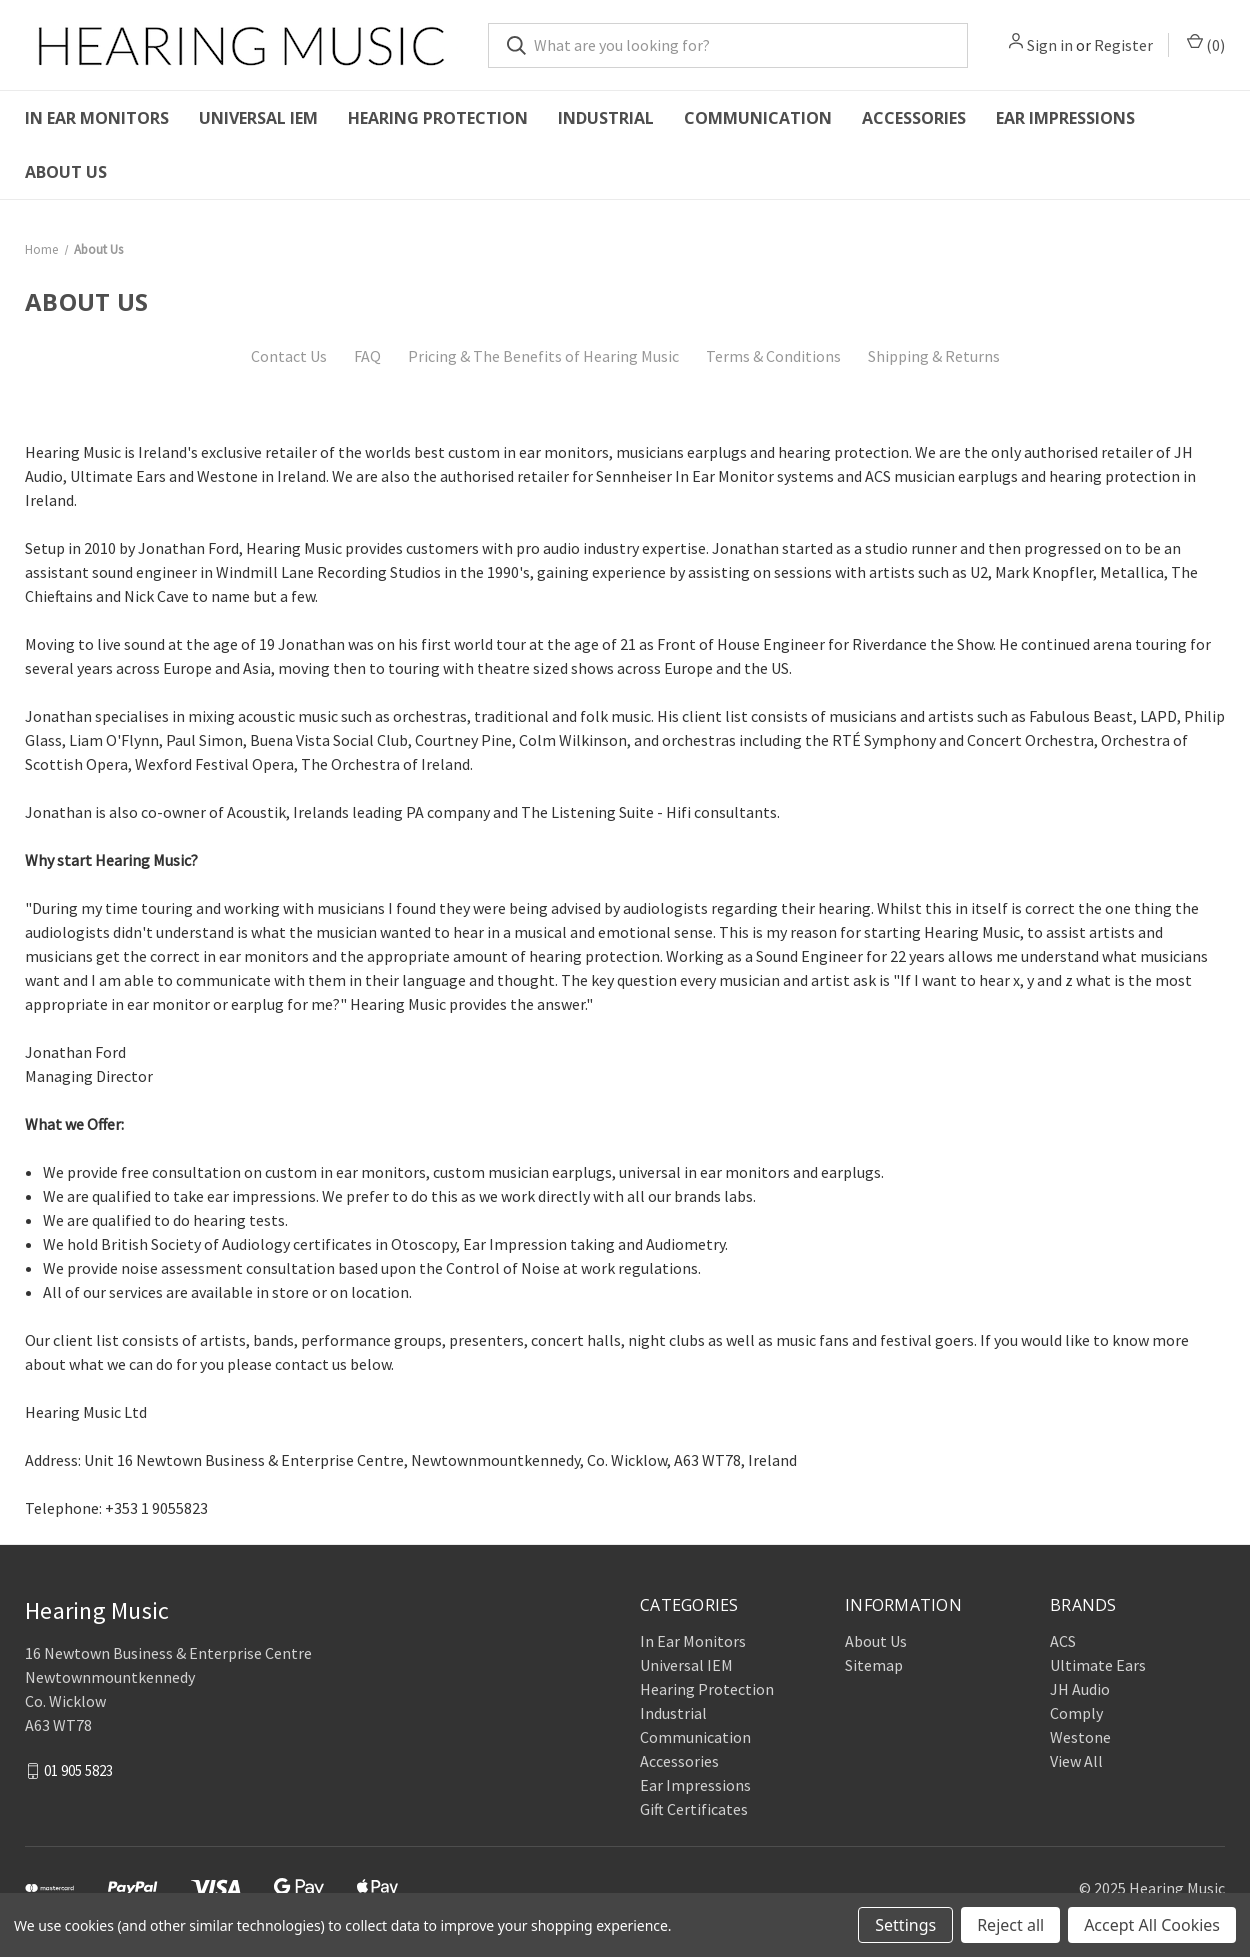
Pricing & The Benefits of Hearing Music (543, 356)
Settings (905, 1925)
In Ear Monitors (97, 118)
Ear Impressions (1065, 118)
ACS (1063, 1641)
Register (1123, 45)
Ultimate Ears (1098, 1665)
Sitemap (874, 1665)
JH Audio (1080, 1689)
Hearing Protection (438, 118)
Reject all (1010, 1925)
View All (1076, 1761)
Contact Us (289, 356)
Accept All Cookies (1152, 1925)
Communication (758, 118)
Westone (1080, 1737)
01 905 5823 (78, 1769)
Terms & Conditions (773, 356)
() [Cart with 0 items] (1206, 44)
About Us (66, 172)
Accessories (914, 118)
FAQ (367, 356)
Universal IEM (258, 118)
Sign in (1050, 45)
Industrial (606, 118)
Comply (1076, 1713)
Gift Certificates (694, 1809)
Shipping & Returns (934, 356)
